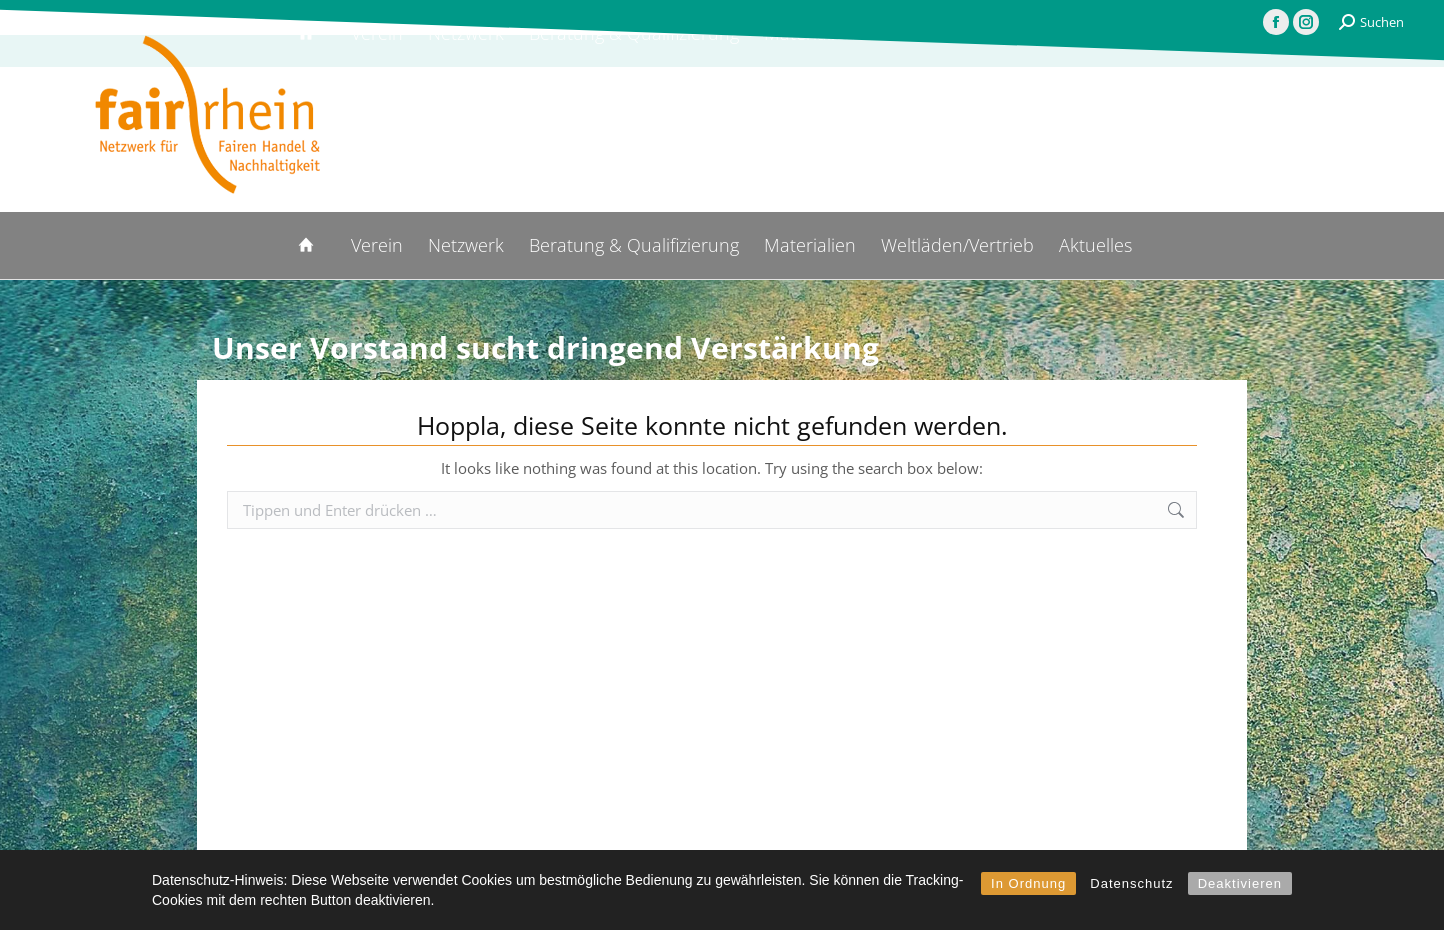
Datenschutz (1131, 883)
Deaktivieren (1240, 883)
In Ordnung (1028, 883)
